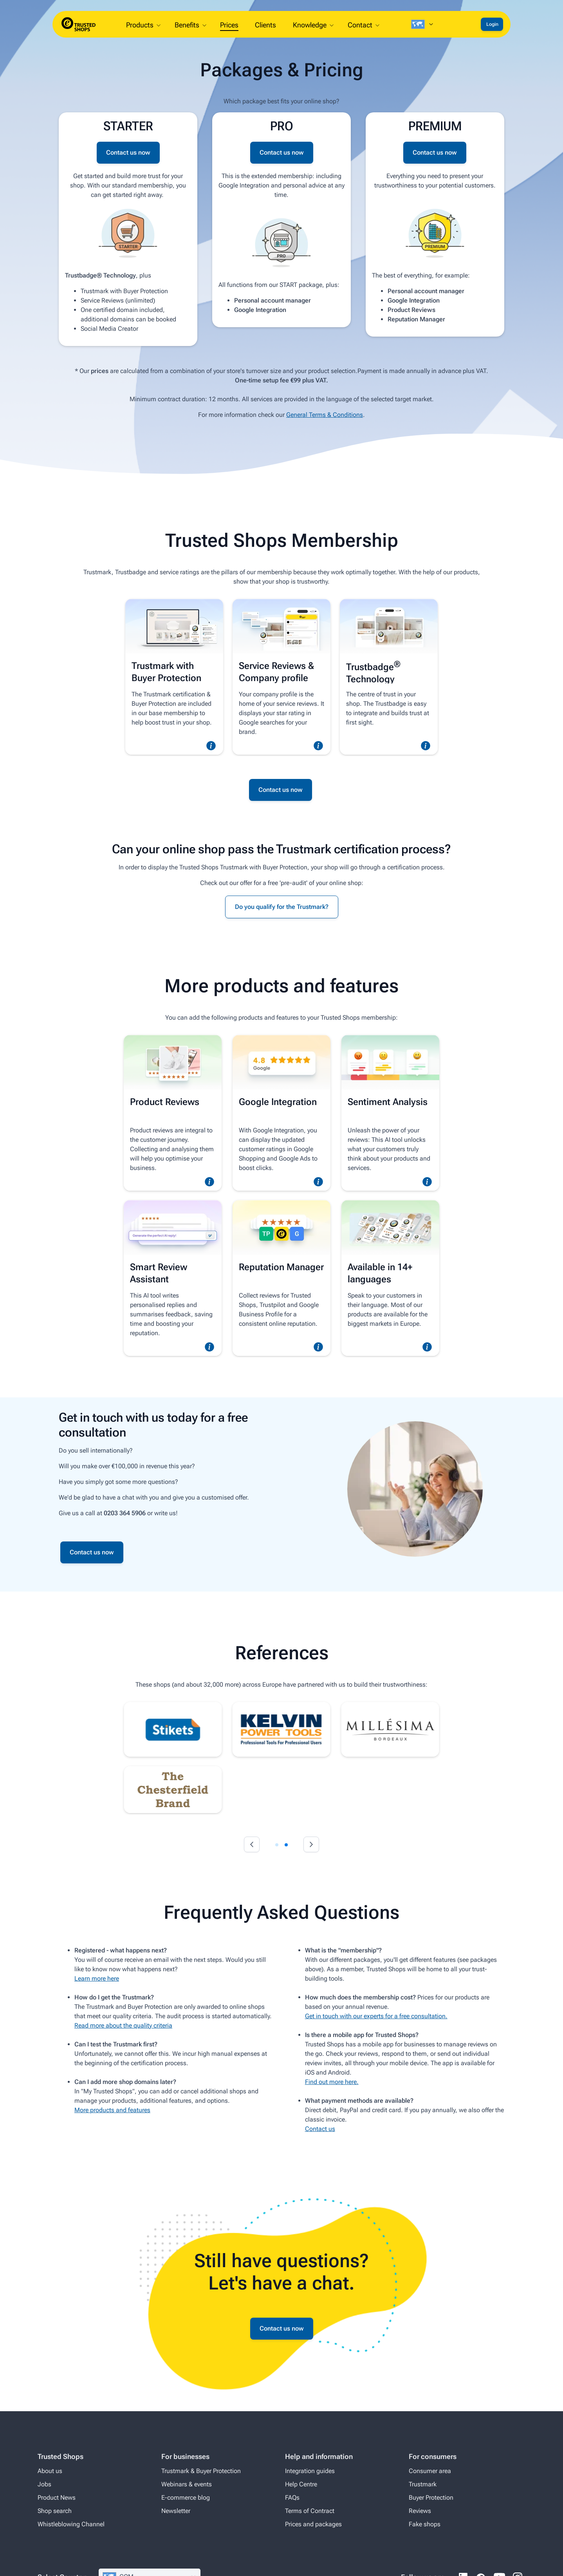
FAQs (292, 2497)
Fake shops (424, 2524)
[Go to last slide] (252, 1844)
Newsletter (175, 2511)
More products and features (112, 2110)
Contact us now (128, 152)
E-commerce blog (185, 2497)
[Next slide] (311, 1844)
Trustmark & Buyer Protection (201, 2471)
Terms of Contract (309, 2511)
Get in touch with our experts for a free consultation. (376, 2016)
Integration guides (310, 2471)
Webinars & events (186, 2484)
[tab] (276, 1844)
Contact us (320, 2129)
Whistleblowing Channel (71, 2524)
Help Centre (301, 2484)
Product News (57, 2497)
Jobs (44, 2484)
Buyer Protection (431, 2497)
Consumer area (430, 2471)
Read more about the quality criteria (123, 2025)
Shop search (55, 2511)
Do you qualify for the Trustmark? (281, 906)
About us (50, 2471)
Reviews (420, 2511)
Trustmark (423, 2484)
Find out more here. (332, 2082)
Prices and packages (313, 2524)
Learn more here (96, 1978)
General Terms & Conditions (324, 414)
